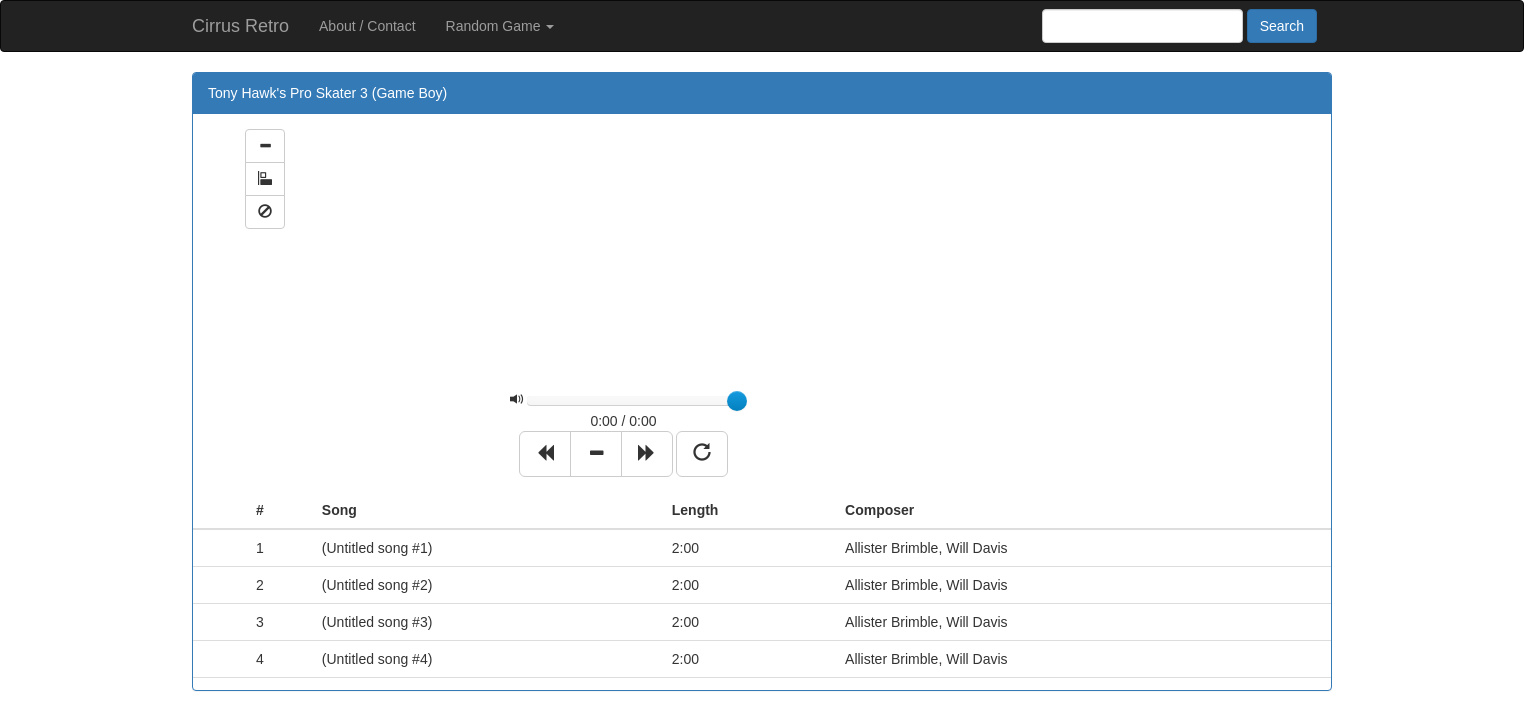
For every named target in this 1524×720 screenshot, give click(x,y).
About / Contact (367, 26)
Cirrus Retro (240, 26)
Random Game (500, 26)
